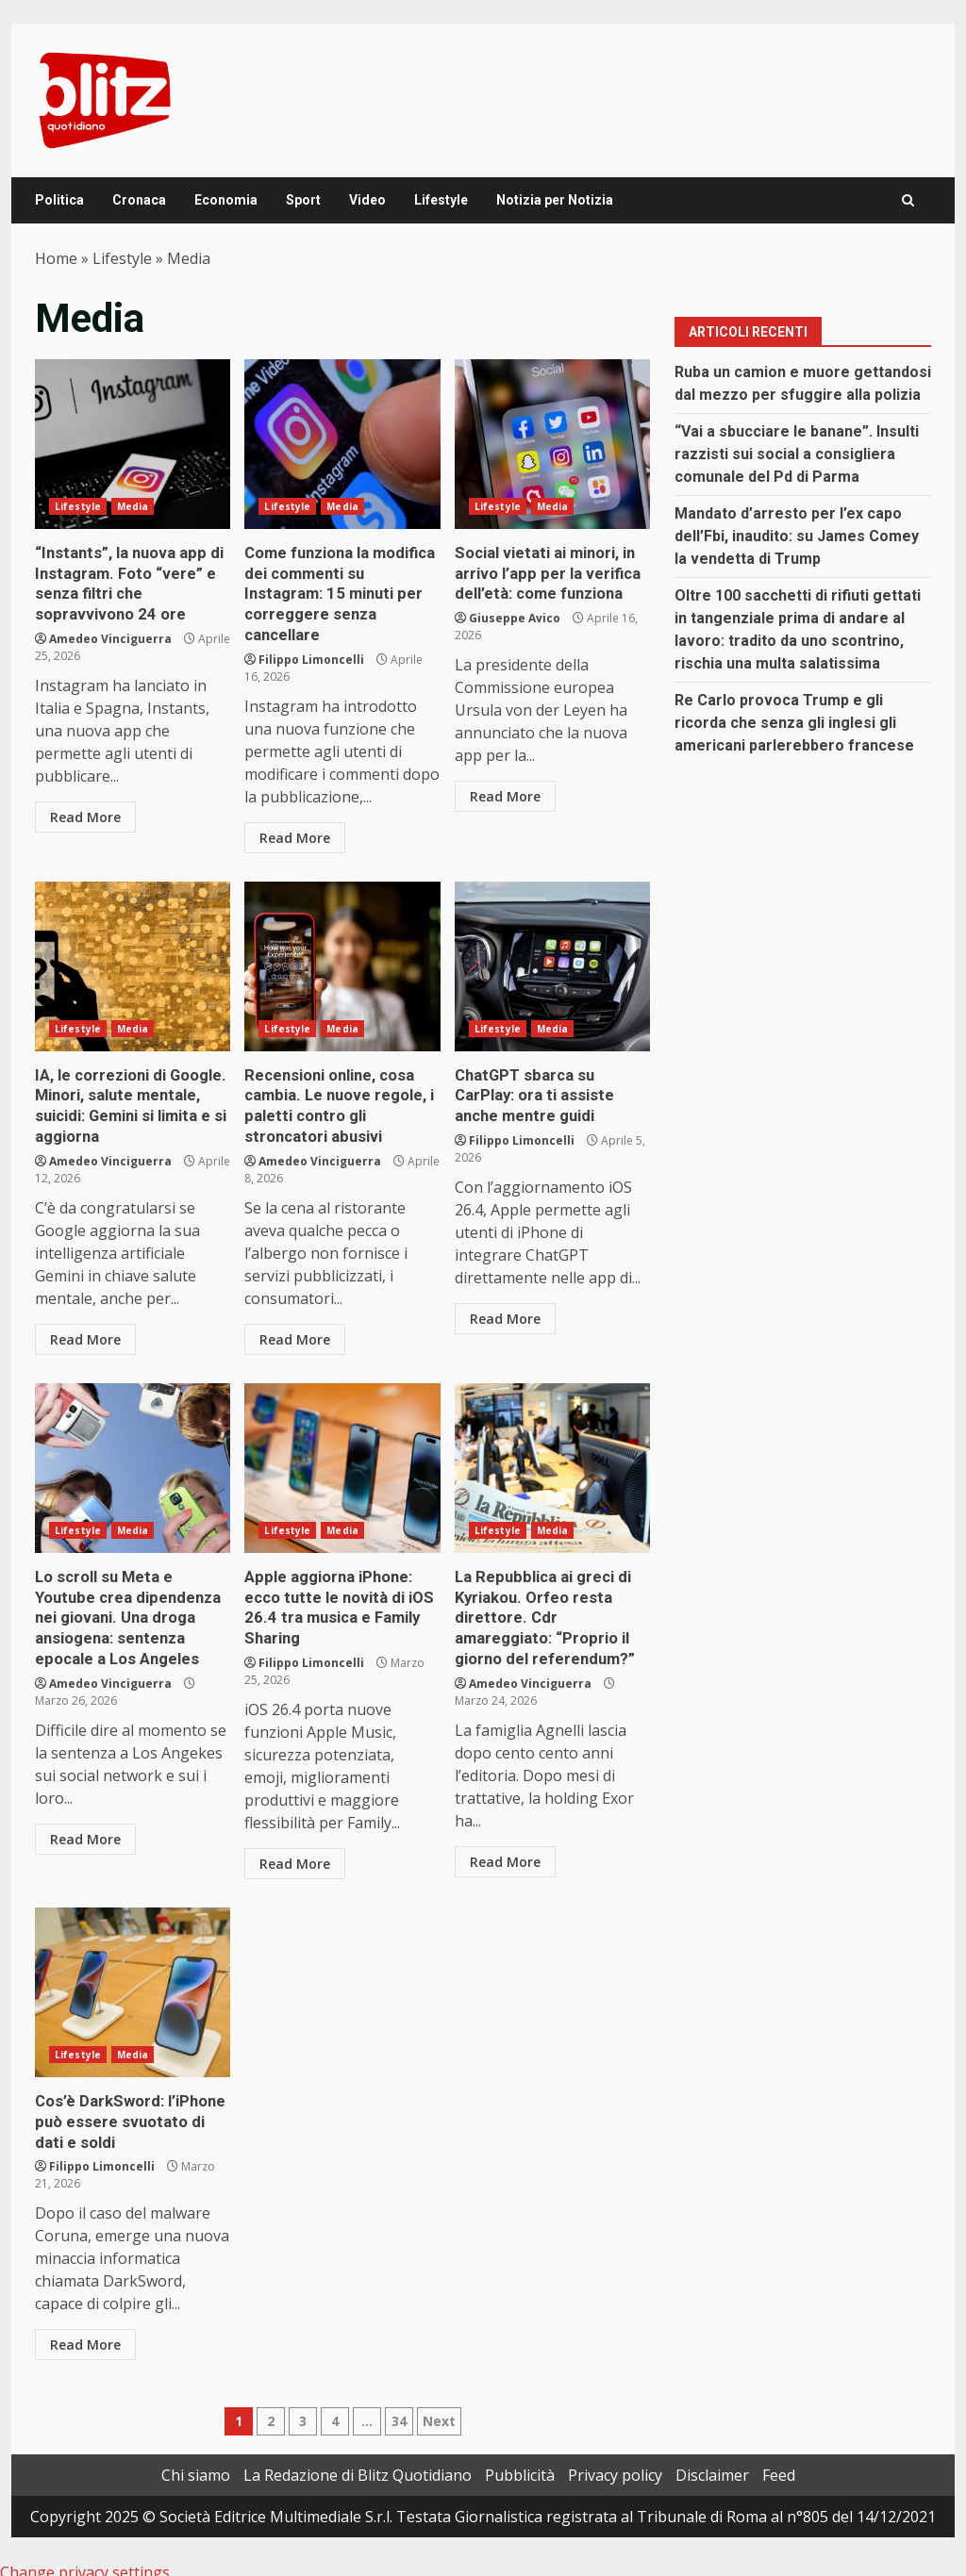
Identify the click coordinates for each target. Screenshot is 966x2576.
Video (367, 199)
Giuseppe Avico (514, 615)
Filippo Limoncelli (311, 655)
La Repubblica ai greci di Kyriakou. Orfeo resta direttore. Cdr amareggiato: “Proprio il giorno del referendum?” (552, 1459)
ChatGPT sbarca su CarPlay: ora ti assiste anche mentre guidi (552, 962)
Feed (778, 2460)
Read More (85, 813)
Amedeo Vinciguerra (110, 635)
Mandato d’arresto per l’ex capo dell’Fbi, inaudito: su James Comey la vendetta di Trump (797, 536)
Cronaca (139, 199)
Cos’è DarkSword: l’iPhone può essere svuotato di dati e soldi (132, 1980)
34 (399, 2406)
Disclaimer (712, 2460)
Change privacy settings (85, 2557)
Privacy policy (615, 2460)
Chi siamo (195, 2460)
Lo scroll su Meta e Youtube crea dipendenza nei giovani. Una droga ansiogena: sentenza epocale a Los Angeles (132, 1459)
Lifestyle (441, 199)
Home (56, 258)
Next (439, 2406)
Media (133, 506)
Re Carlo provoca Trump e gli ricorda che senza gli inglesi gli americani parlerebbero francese (794, 722)
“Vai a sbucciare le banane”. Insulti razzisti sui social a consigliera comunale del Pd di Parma (797, 454)
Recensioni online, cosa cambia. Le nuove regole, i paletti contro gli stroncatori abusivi (342, 962)
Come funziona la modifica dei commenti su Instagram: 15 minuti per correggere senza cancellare (342, 444)
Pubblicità (520, 2460)
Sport (303, 199)
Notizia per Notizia (554, 199)
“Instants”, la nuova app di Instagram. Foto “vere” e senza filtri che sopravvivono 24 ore (132, 444)
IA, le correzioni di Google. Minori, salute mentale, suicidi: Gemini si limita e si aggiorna (132, 962)
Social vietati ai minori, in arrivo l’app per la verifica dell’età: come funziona (552, 444)
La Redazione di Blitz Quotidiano (357, 2460)
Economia (226, 199)
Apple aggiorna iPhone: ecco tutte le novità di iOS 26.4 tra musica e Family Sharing (342, 1459)
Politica (59, 199)
